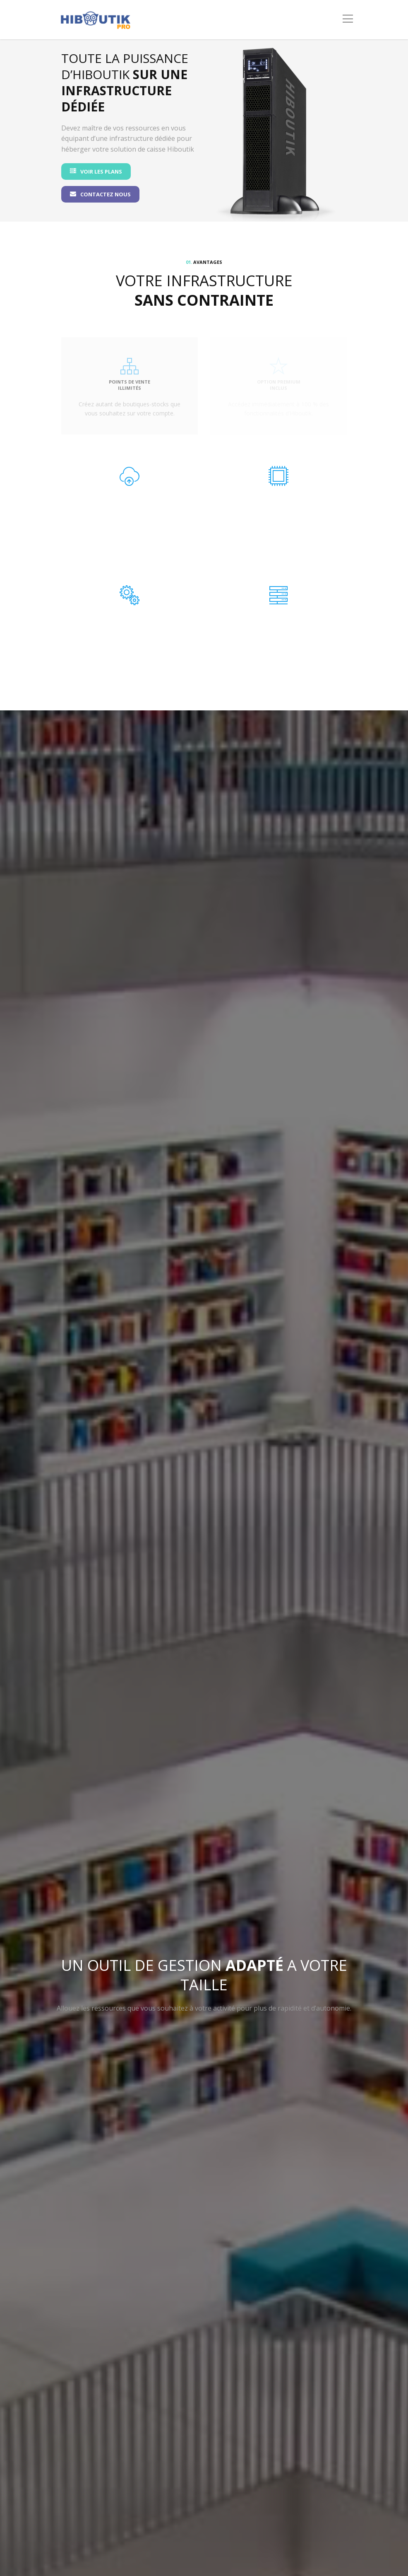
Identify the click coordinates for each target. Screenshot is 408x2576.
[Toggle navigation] (348, 18)
